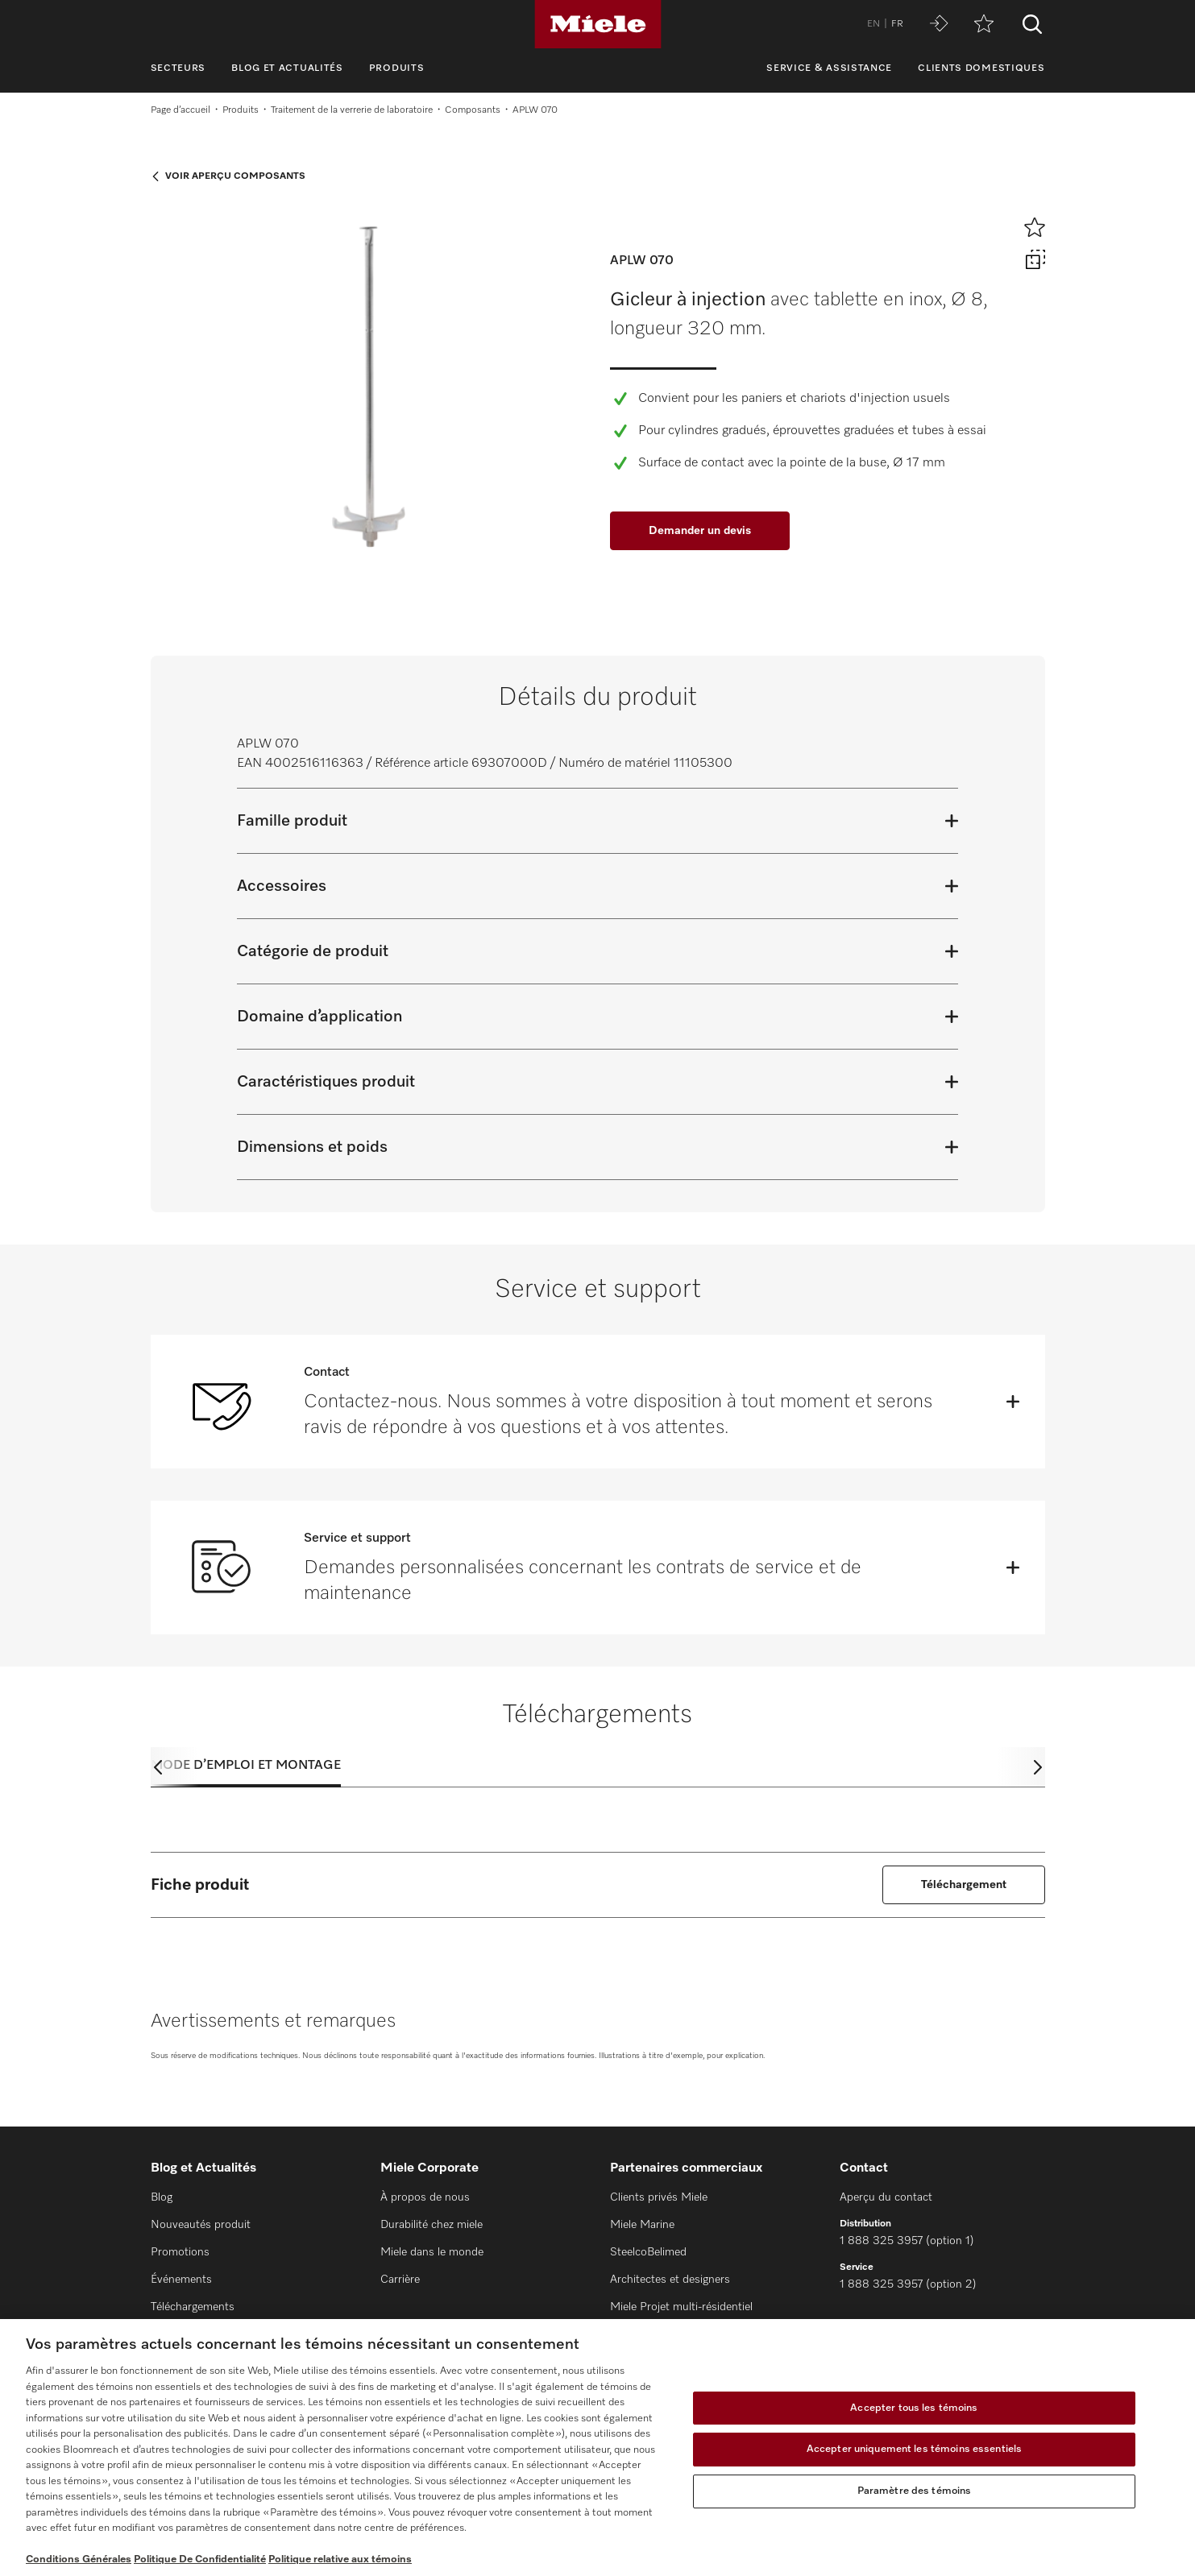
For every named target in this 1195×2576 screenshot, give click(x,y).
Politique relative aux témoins (340, 2559)
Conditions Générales (78, 2559)
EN (873, 24)
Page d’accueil (180, 110)
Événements (181, 2279)
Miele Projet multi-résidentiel (681, 2307)
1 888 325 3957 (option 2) (908, 2284)
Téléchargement (963, 1885)
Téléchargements (192, 2307)
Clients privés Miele (658, 2197)
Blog (161, 2197)
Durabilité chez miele (431, 2224)
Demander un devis (700, 530)
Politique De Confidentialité (200, 2559)
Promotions (180, 2252)
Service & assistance (829, 68)
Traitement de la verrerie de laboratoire (352, 110)
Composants (472, 110)
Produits (397, 68)
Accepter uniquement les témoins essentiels (914, 2449)
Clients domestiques (981, 68)
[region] (597, 2447)
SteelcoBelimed (648, 2252)
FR (897, 24)
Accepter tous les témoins (913, 2408)
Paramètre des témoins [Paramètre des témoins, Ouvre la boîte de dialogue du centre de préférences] (914, 2491)
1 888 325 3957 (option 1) (907, 2241)
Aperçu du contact (886, 2197)
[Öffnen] (1013, 1401)
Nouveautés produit (201, 2224)
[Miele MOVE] (938, 24)
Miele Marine (642, 2224)
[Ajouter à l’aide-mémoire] (1034, 227)
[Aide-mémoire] (984, 24)
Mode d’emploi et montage (246, 1765)
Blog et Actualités (287, 68)
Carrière (400, 2279)
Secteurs (178, 68)
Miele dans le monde (431, 2252)
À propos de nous (425, 2197)
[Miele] (598, 24)
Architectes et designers (670, 2279)
